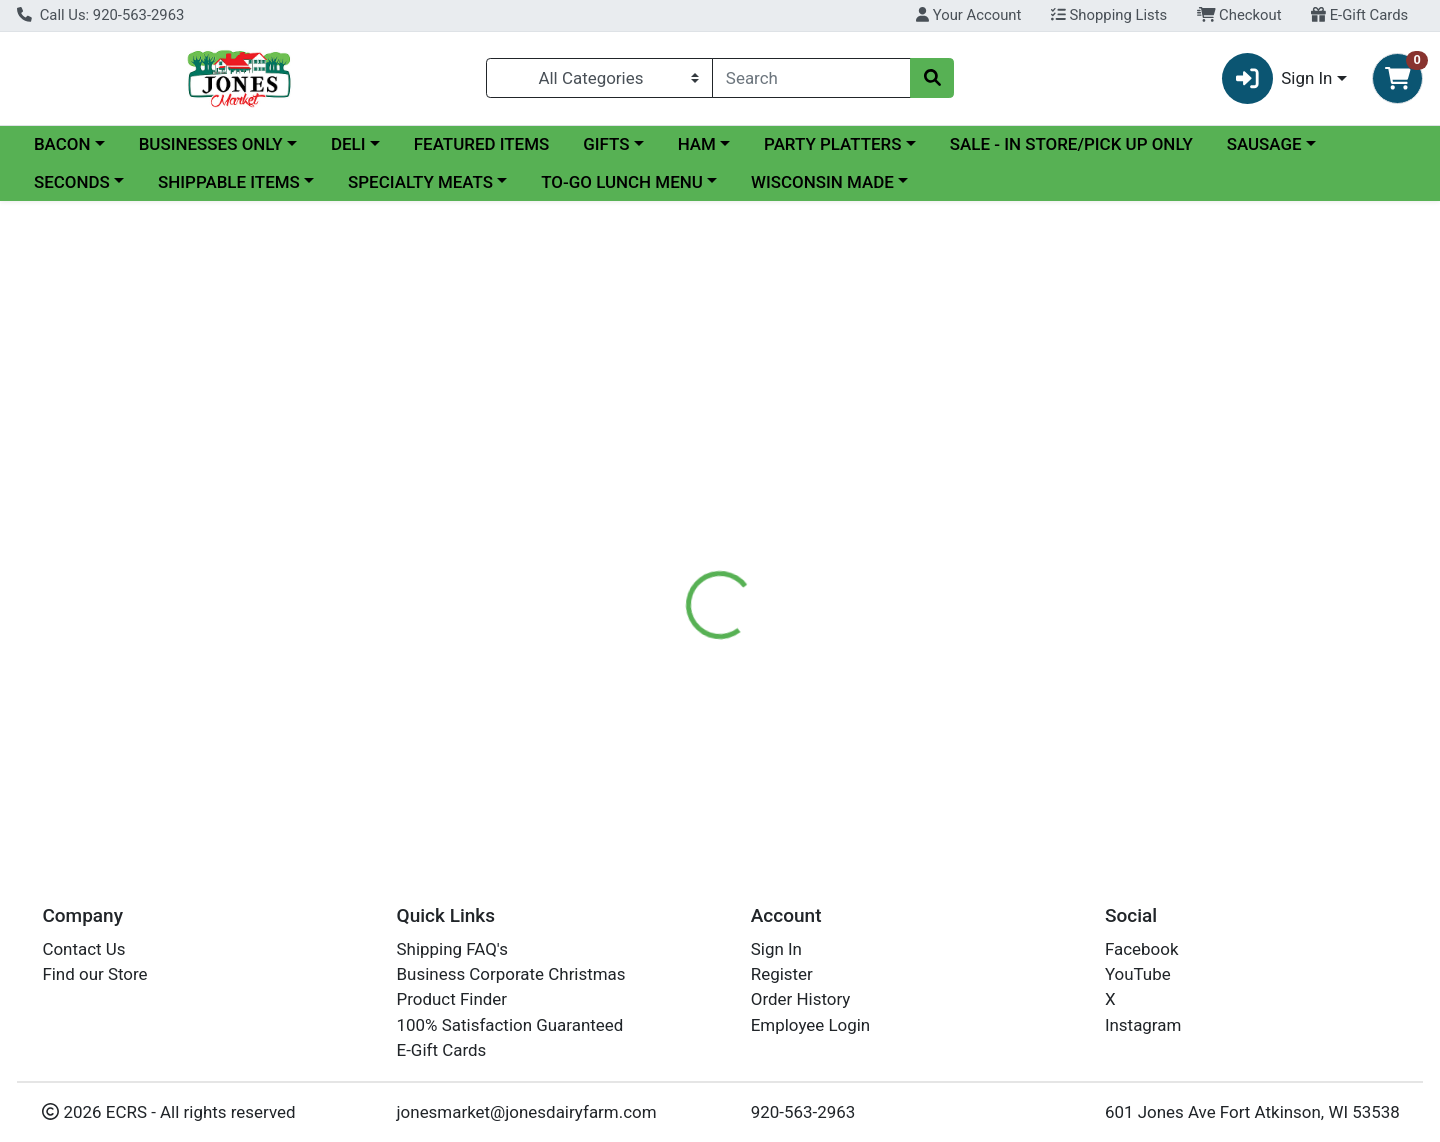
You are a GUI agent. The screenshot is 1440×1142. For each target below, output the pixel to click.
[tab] (656, 472)
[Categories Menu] (599, 78)
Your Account (968, 15)
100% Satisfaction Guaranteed (510, 1025)
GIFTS (606, 144)
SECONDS (72, 182)
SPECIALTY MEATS (420, 182)
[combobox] (811, 78)
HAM (697, 144)
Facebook (1142, 949)
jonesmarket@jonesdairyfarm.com (527, 1112)
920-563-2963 (803, 1112)
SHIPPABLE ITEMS (229, 182)
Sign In (776, 949)
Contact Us (83, 949)
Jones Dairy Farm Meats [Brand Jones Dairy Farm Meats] (894, 552)
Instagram (1143, 1025)
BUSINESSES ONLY (211, 144)
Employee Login (810, 1025)
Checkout (1239, 15)
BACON (62, 144)
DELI (348, 144)
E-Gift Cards (1359, 15)
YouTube (1138, 974)
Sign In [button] (1277, 78)
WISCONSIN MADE (822, 182)
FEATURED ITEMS (482, 144)
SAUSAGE (1264, 144)
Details (656, 472)
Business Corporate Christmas (511, 974)
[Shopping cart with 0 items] (1397, 78)
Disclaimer (750, 472)
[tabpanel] (1020, 571)
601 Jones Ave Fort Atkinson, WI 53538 (1252, 1112)
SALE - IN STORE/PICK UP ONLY (1071, 144)
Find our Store (94, 974)
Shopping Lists (1109, 15)
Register (782, 974)
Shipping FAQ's (452, 949)
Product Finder (452, 1000)
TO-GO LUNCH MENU (622, 182)
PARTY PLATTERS (832, 144)
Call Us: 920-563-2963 (100, 15)
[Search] (811, 78)
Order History (801, 1000)
